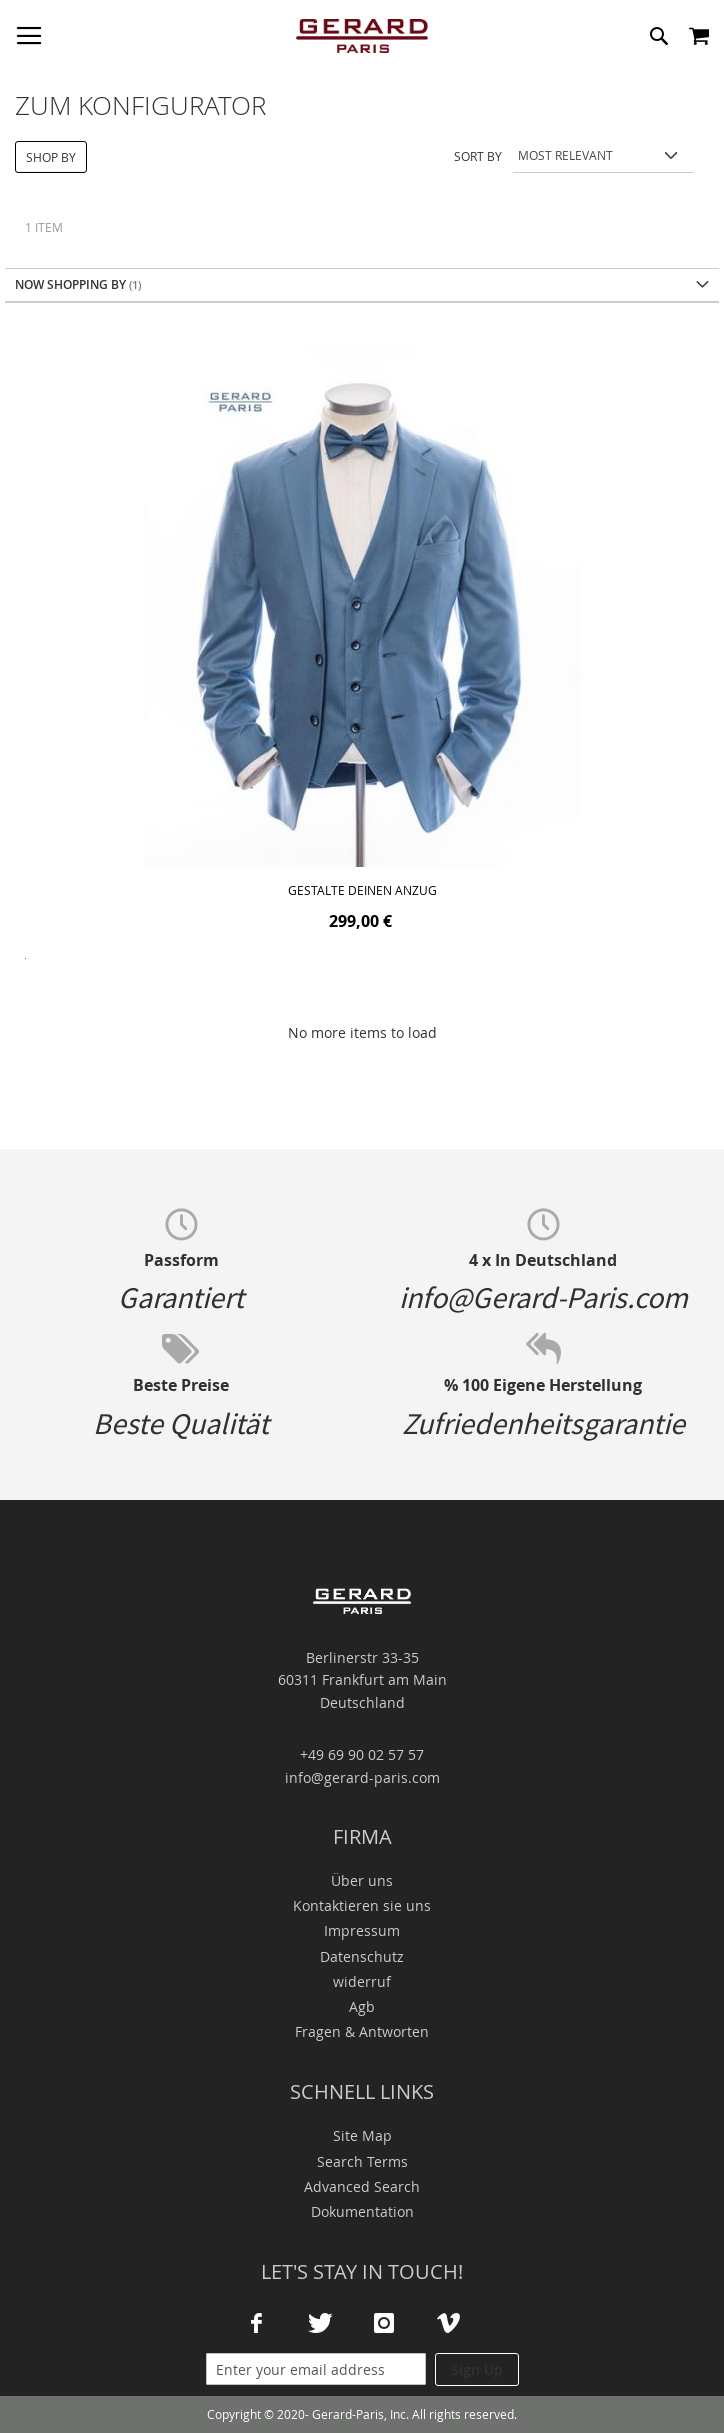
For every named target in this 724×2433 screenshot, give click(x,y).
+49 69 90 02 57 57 (362, 1754)
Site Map (362, 2135)
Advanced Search (362, 2186)
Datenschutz (362, 1956)
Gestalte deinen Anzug (362, 890)
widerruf (362, 1981)
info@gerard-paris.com (362, 1777)
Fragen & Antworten (362, 2031)
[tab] (362, 285)
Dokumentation (362, 2211)
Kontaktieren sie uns (362, 1905)
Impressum (362, 1930)
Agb (362, 2006)
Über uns (362, 1880)
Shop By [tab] (51, 157)
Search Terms (362, 2161)
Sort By (478, 155)
